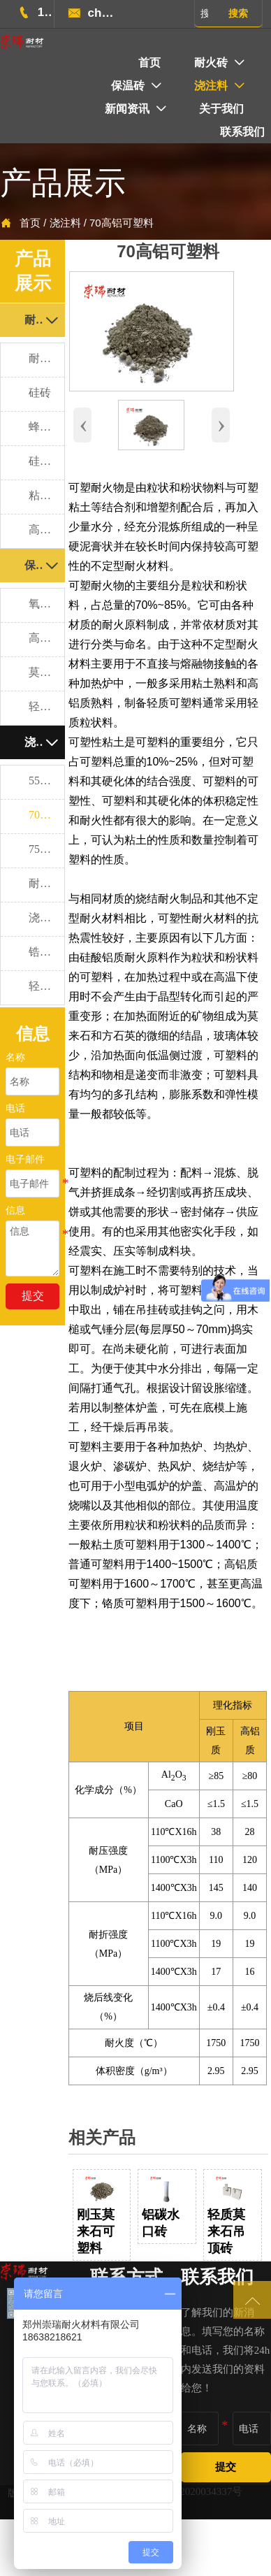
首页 (30, 223)
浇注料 (65, 223)
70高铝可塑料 (121, 223)
